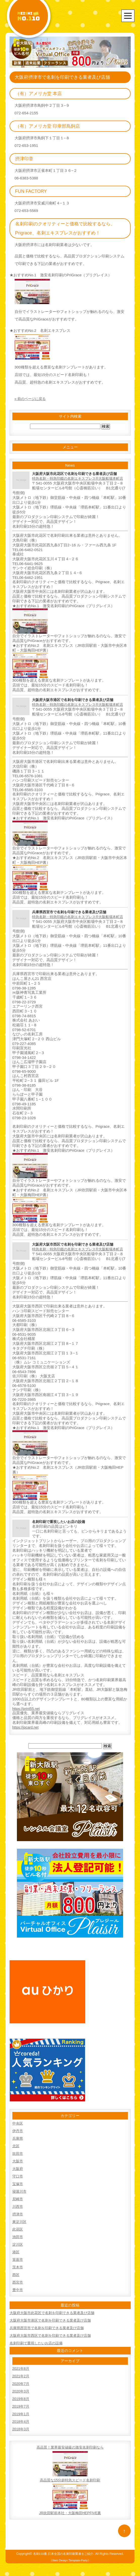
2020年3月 (21, 2391)
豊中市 (18, 2290)
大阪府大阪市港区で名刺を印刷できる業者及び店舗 (53, 2320)
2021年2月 (21, 2376)
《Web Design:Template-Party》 (70, 2560)
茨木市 (18, 2267)
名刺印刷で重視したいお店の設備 (38, 2343)
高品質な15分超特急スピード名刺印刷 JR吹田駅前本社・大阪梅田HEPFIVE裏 (70, 2496)
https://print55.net (27, 1708)
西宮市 (18, 2282)
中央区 (18, 2123)
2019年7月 (21, 2406)
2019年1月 (21, 2414)
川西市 (18, 2206)
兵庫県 (18, 2138)
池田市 (18, 2237)
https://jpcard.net (26, 1727)
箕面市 (18, 2259)
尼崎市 (18, 2199)
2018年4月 (21, 2421)
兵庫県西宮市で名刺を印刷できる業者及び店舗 (49, 2328)
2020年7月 (21, 2383)
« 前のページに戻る (31, 398)
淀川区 (18, 2244)
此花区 (18, 2229)
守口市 (18, 2176)
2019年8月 (21, 2399)
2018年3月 (21, 2429)
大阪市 (18, 2161)
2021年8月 (21, 2368)
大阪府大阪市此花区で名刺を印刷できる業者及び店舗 (55, 2313)
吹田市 (18, 2153)
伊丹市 (18, 2131)
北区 (16, 2146)
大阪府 (18, 2168)
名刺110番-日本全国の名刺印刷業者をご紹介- (64, 2554)
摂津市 (18, 2214)
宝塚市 (18, 2184)
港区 (16, 2252)
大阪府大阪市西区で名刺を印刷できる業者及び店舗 (53, 2335)
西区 (16, 2274)
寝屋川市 (19, 2191)
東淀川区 (19, 2221)
